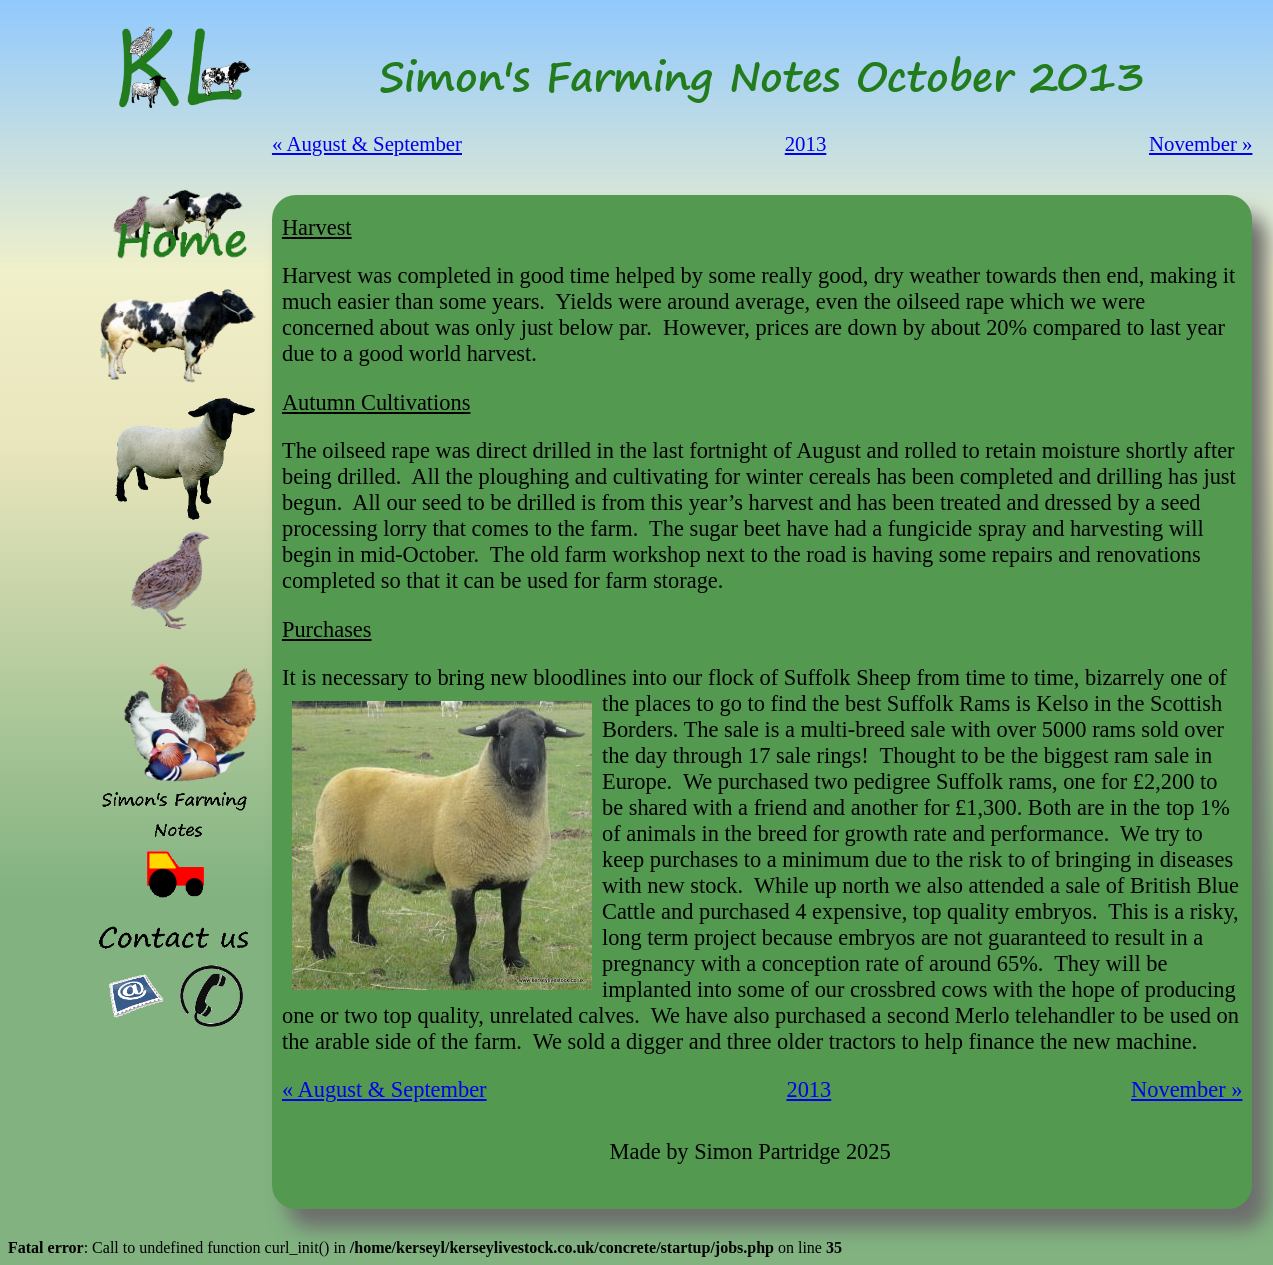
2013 (806, 143)
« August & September (367, 143)
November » (1200, 143)
